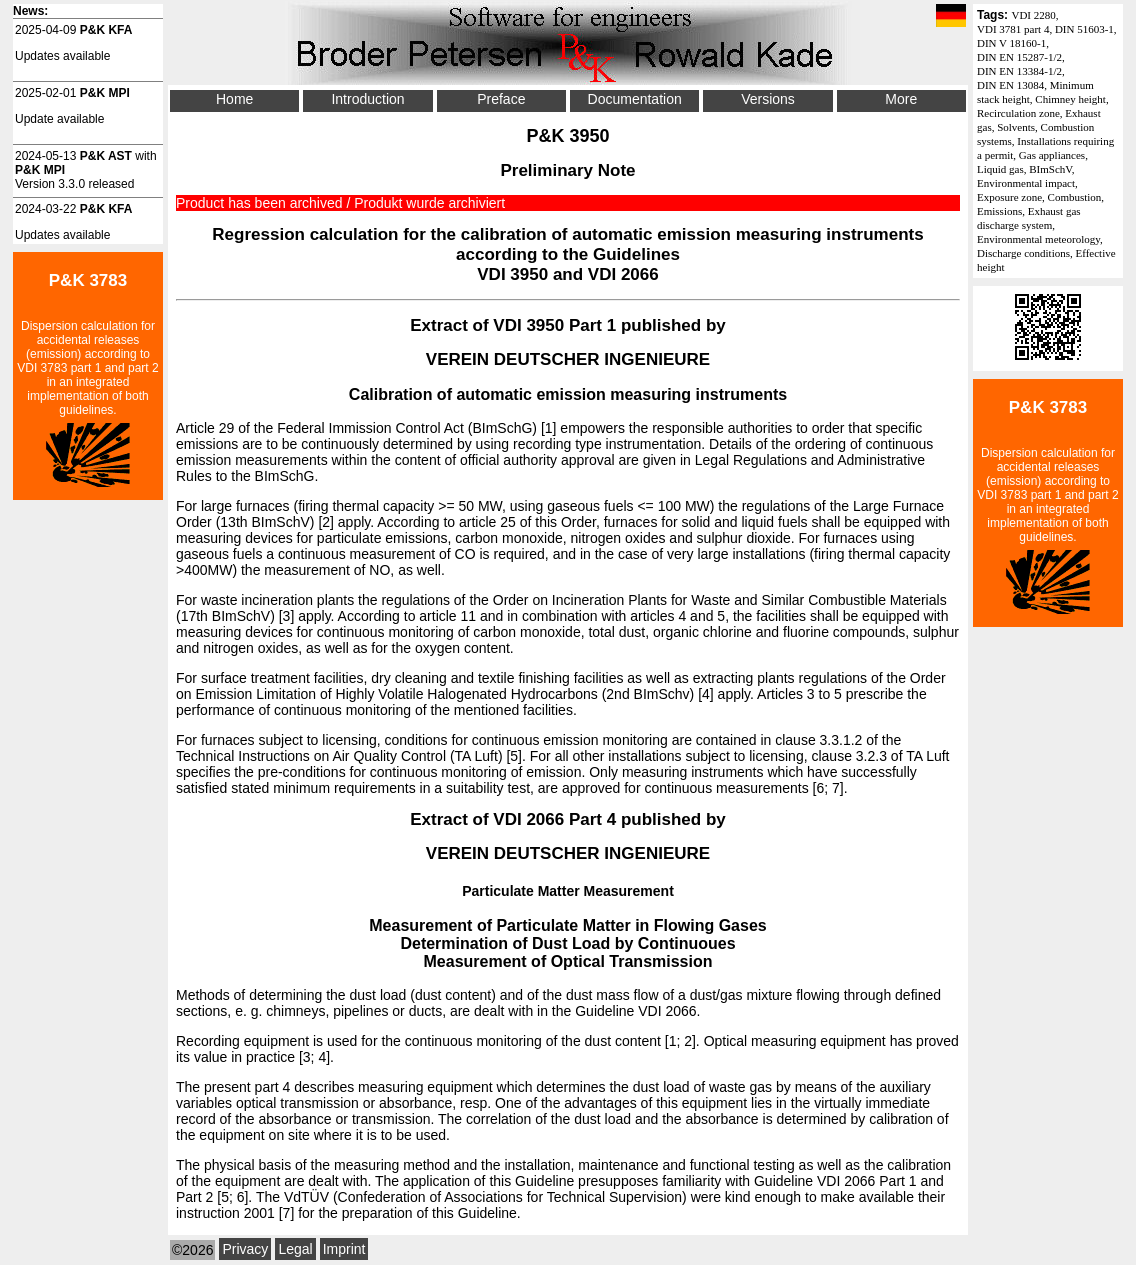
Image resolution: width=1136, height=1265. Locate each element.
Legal (295, 1249)
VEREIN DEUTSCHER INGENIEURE (568, 359)
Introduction (367, 99)
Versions (768, 99)
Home (234, 99)
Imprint (344, 1249)
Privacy (245, 1249)
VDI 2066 (623, 274)
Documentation (635, 99)
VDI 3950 (512, 274)
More (901, 99)
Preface (501, 99)
